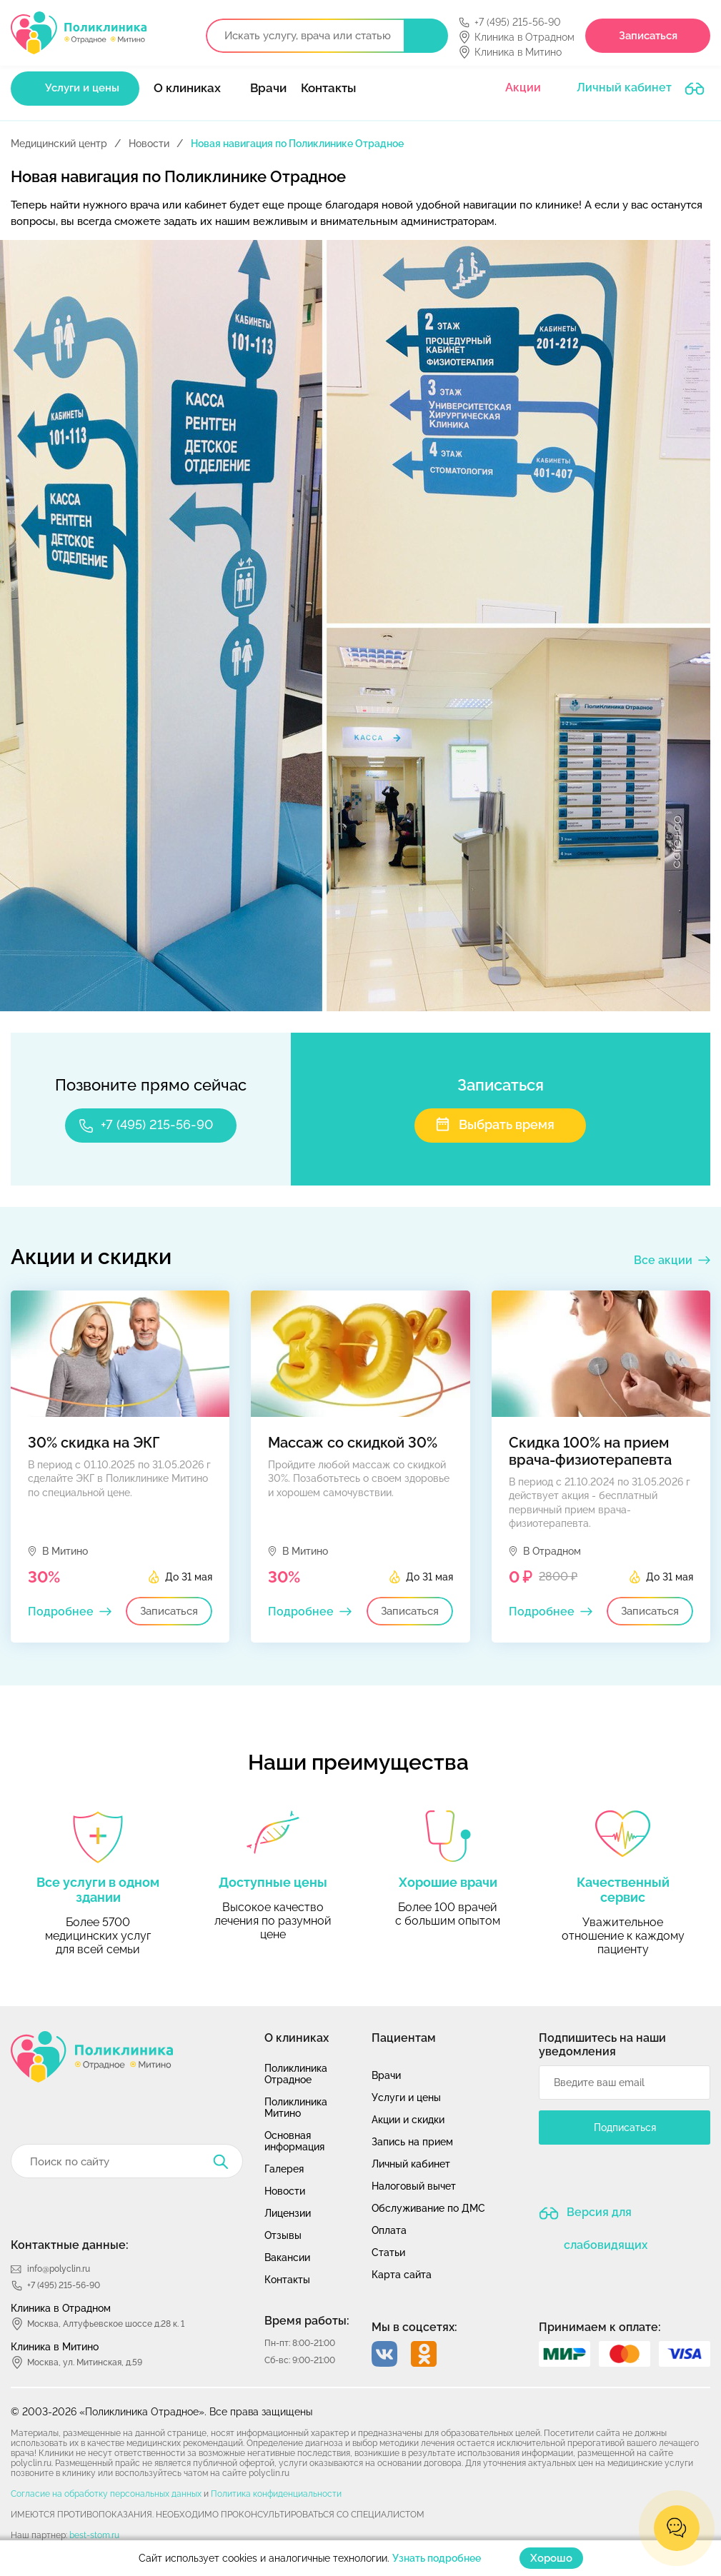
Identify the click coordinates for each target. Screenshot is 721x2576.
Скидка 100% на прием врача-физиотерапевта (590, 1451)
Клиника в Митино (518, 52)
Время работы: (306, 2320)
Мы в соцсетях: (414, 2327)
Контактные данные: (70, 2245)
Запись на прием (412, 2141)
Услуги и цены (82, 87)
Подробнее (61, 1611)
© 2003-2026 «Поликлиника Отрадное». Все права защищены (161, 2411)
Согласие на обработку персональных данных (106, 2494)
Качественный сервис (623, 1890)
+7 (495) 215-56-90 (517, 22)
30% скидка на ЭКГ (94, 1442)
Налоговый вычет (414, 2186)
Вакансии (287, 2257)
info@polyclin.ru (58, 2269)
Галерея (284, 2169)
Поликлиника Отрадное (295, 2074)
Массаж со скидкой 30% (352, 1442)
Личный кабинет (624, 87)
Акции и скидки (408, 2119)
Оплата (389, 2230)
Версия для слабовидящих (605, 2217)
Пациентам (404, 2038)
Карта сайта (402, 2274)
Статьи (388, 2252)
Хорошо (551, 2558)
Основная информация (294, 2141)
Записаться (648, 35)
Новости (149, 143)
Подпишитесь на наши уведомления (602, 2044)
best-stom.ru (94, 2535)
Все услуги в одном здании (97, 1890)
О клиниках (187, 88)
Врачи (268, 88)
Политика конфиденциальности (276, 2494)
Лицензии (287, 2213)
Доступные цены (273, 1882)
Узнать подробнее (436, 2558)
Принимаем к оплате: (600, 2327)
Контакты (328, 88)
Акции (523, 87)
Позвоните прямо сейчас (151, 1085)
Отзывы (283, 2235)
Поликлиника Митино (295, 2107)
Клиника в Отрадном (524, 37)
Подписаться (625, 2127)
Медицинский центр (59, 143)
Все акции (663, 1260)
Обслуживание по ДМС (428, 2208)
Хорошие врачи (448, 1882)
